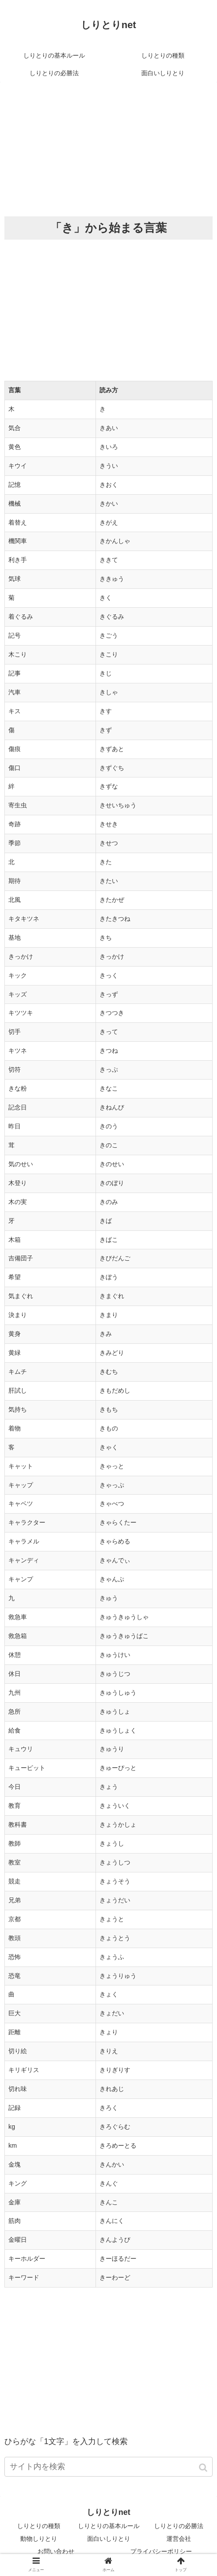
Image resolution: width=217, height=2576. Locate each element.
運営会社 (178, 2538)
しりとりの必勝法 (178, 2525)
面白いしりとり (108, 2538)
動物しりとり (38, 2538)
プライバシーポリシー (161, 2551)
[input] (108, 2467)
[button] (204, 2467)
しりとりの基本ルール (109, 2525)
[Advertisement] (108, 147)
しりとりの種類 (38, 2525)
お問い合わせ (55, 2551)
